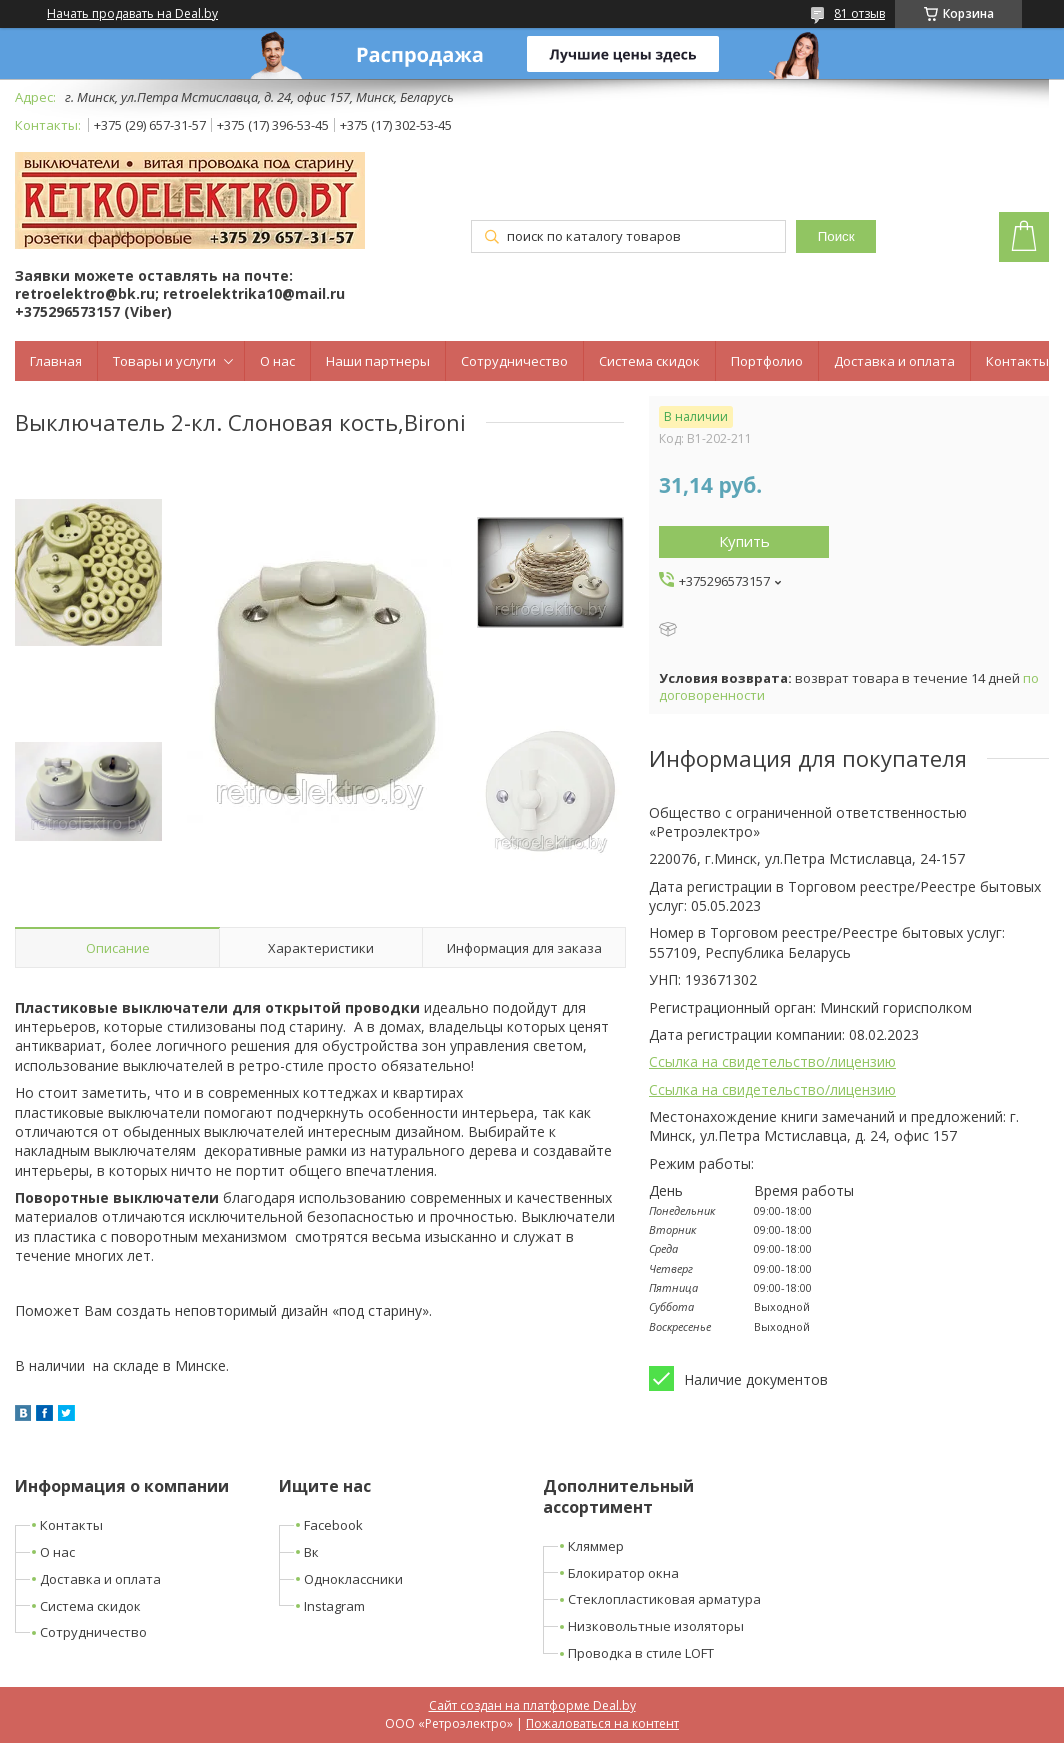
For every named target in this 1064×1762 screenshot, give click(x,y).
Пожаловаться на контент (602, 1723)
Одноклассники (353, 1579)
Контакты (1017, 361)
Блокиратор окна (623, 1573)
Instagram (334, 1606)
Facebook (333, 1525)
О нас (277, 361)
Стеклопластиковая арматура (664, 1599)
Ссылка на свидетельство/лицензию (772, 1061)
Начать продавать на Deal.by (132, 14)
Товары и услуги (164, 361)
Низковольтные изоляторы (656, 1626)
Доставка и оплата (894, 361)
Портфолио (767, 361)
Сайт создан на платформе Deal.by (532, 1705)
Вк (311, 1552)
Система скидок (649, 361)
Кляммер (596, 1546)
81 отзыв (859, 13)
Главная (56, 361)
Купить (744, 541)
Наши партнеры (378, 361)
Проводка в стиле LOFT (641, 1653)
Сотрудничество (514, 361)
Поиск (836, 236)
